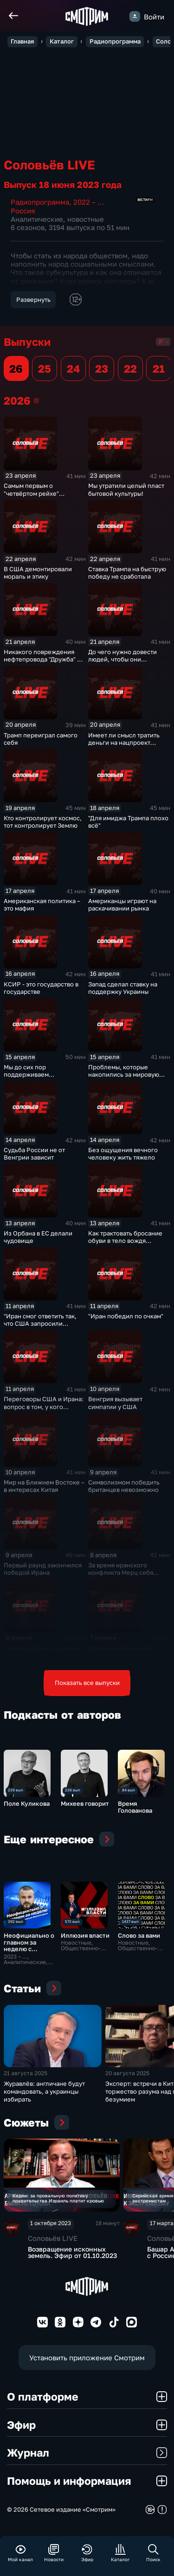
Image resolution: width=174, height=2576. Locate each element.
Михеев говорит (85, 1803)
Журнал (87, 2462)
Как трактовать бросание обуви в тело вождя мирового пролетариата (125, 1240)
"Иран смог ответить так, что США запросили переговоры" (40, 1323)
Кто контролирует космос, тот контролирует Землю (43, 821)
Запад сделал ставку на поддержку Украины (122, 987)
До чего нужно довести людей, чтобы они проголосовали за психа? (126, 659)
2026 (36, 400)
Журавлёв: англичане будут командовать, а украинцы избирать (44, 2100)
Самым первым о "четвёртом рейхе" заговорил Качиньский (37, 493)
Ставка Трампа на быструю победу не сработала (127, 572)
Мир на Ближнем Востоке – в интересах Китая (44, 1485)
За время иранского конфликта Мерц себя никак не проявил (120, 1572)
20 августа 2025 (127, 2082)
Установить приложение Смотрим (87, 2368)
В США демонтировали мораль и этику (38, 572)
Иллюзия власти (85, 1935)
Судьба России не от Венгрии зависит (34, 1153)
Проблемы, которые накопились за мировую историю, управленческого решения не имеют (128, 1078)
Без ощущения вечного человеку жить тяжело (123, 1153)
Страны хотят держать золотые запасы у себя (121, 1652)
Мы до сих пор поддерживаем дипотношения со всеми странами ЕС (40, 1078)
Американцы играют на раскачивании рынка (122, 904)
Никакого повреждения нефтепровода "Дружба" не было (44, 659)
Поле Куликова (27, 1803)
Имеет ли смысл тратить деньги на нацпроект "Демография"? (124, 742)
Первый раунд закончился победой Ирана (43, 1568)
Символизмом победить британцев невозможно (124, 1485)
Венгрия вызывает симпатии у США (115, 1402)
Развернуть (33, 299)
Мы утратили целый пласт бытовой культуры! (126, 489)
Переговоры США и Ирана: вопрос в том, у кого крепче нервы (44, 1406)
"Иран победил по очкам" (125, 1316)
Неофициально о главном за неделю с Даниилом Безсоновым (29, 1949)
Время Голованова (135, 1807)
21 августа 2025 (25, 2082)
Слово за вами (139, 1935)
